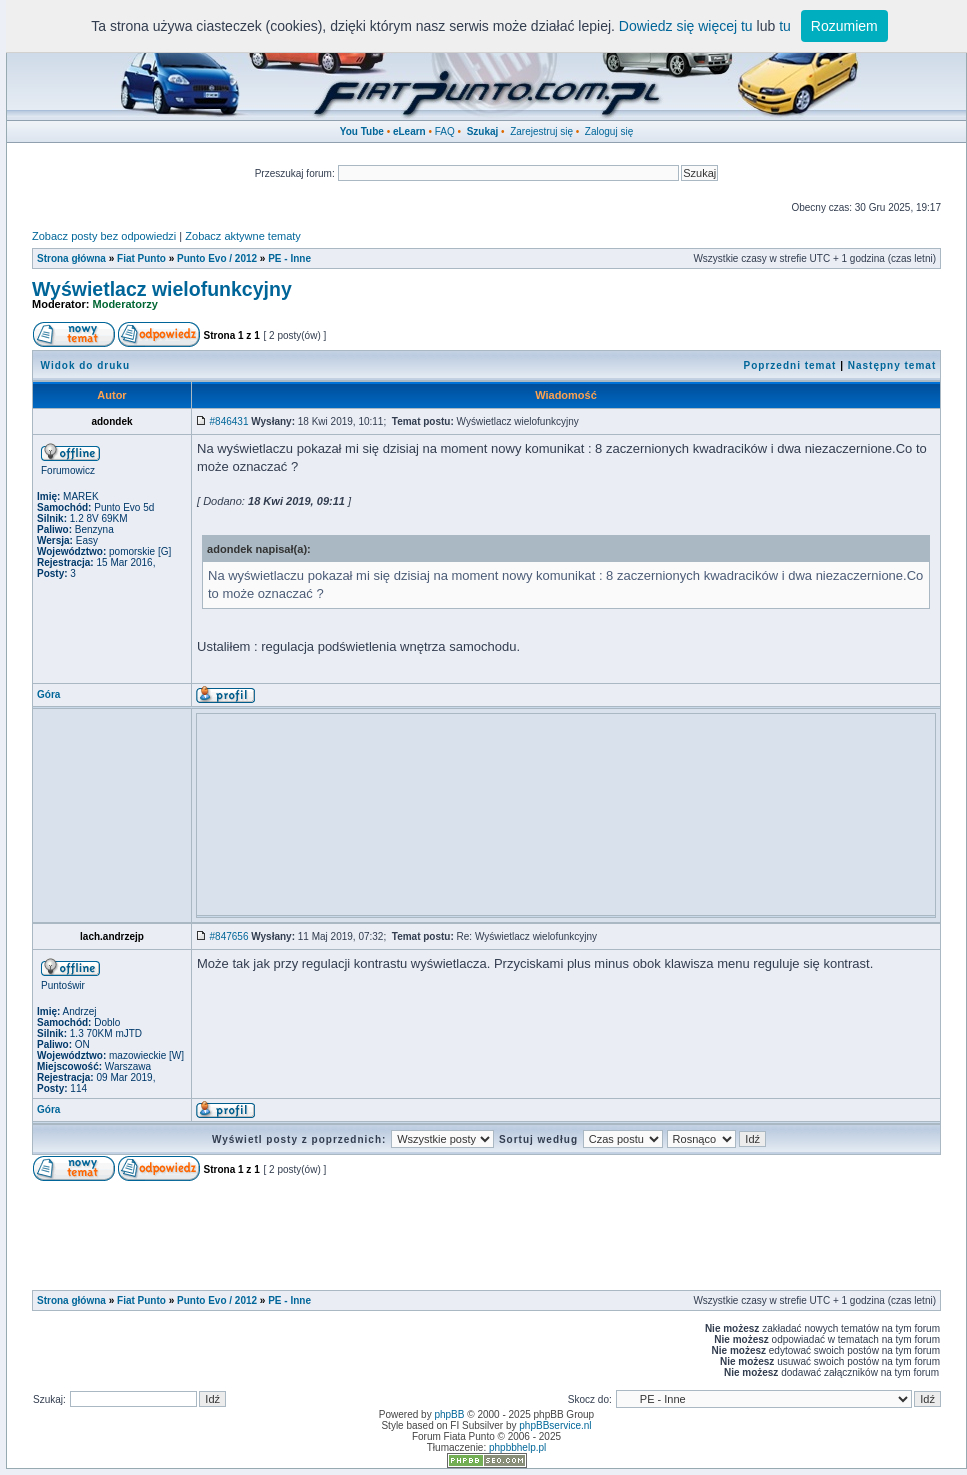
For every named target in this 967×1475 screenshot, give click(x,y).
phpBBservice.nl (555, 1425)
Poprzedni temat (790, 365)
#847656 (229, 936)
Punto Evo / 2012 (217, 258)
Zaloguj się (609, 131)
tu (785, 26)
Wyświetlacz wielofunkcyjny (162, 289)
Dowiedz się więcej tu (686, 26)
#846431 (229, 421)
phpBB (449, 1414)
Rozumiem (844, 26)
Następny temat (892, 365)
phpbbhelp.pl (517, 1447)
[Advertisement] (566, 764)
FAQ (445, 131)
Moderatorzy (125, 304)
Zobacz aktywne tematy (243, 236)
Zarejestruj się (541, 131)
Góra (48, 694)
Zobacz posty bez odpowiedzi (104, 236)
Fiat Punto (141, 258)
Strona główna (71, 258)
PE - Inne (289, 258)
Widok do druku (85, 365)
